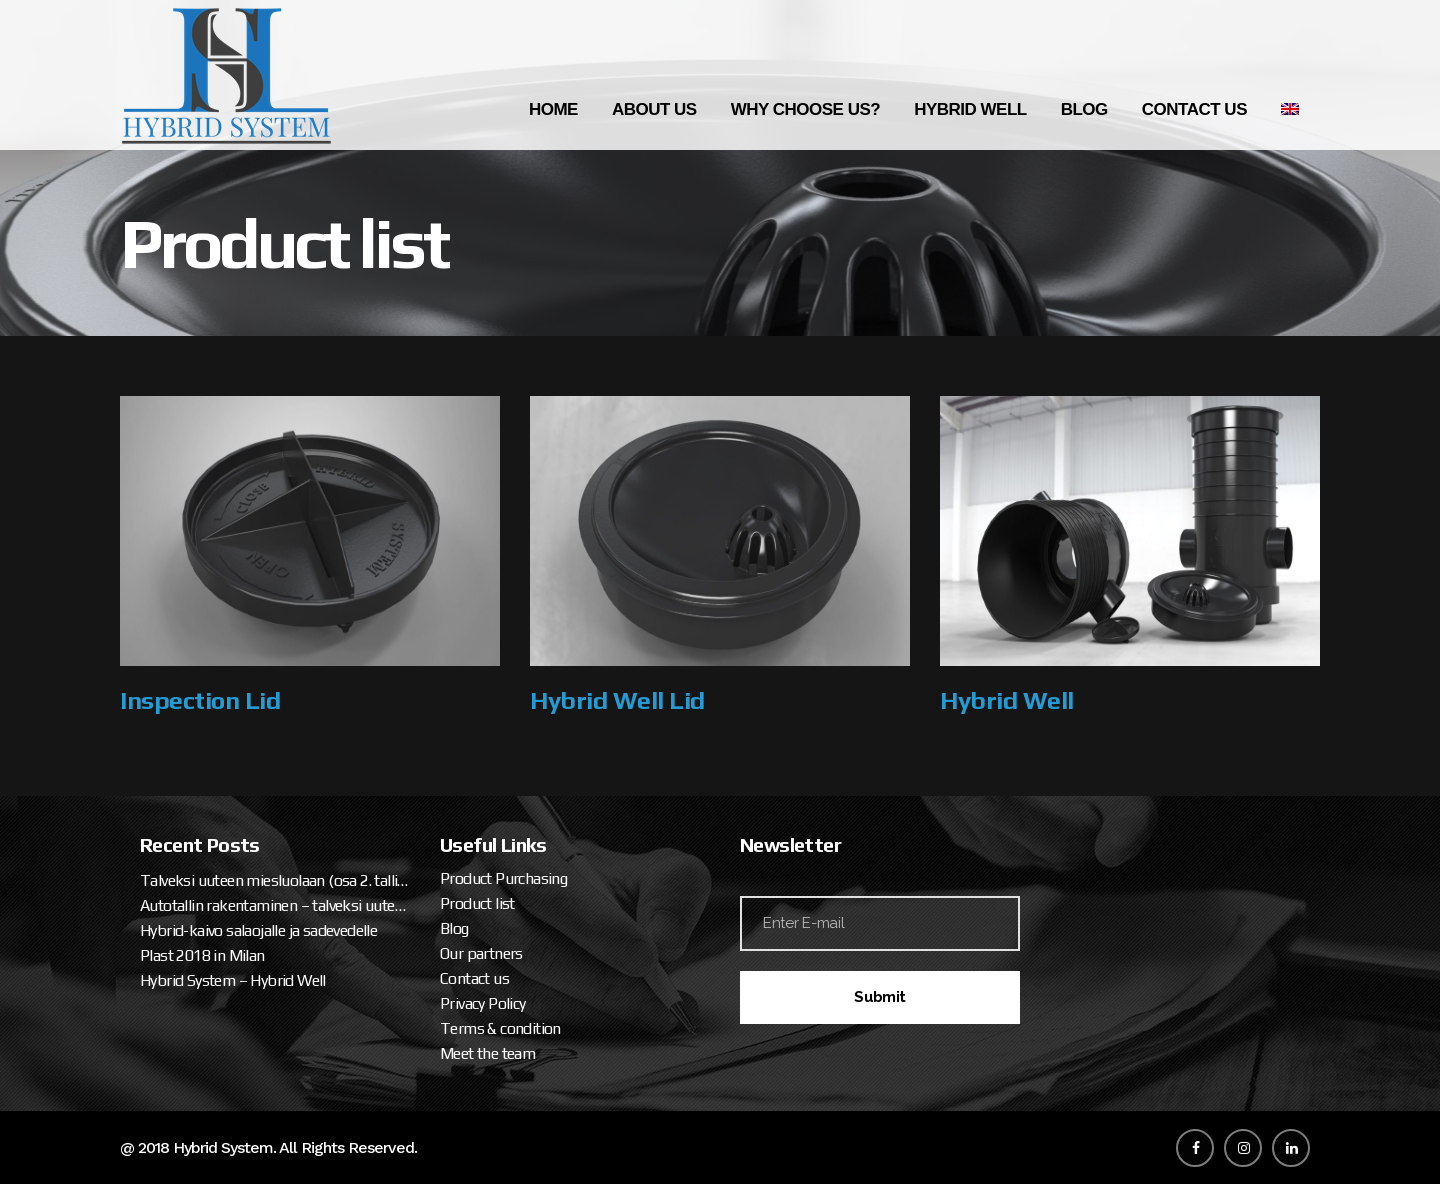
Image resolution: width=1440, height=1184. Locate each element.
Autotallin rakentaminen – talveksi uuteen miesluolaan (275, 905)
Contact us (474, 978)
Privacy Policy (483, 1003)
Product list (477, 903)
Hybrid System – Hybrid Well (233, 980)
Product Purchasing (503, 878)
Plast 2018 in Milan (202, 955)
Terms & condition (500, 1028)
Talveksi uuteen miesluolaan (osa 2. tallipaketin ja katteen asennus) (275, 880)
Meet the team (487, 1053)
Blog (454, 928)
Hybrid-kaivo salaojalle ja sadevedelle (258, 930)
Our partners (481, 953)
